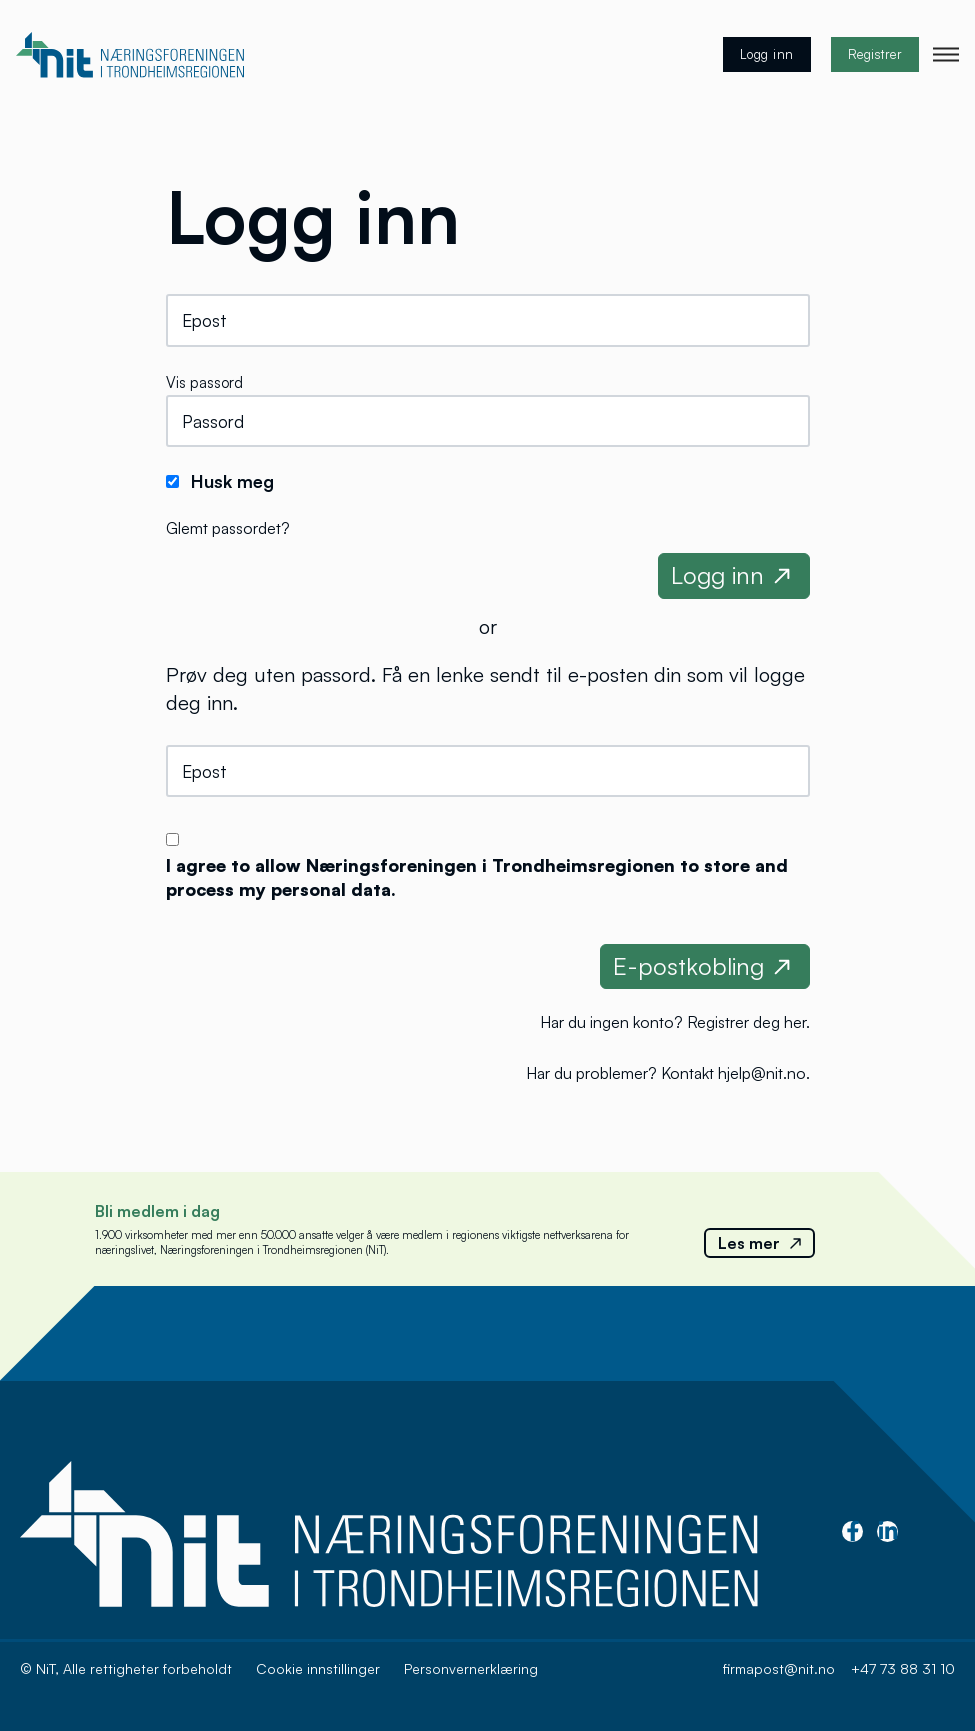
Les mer (759, 1243)
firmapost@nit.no (779, 1668)
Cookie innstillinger (318, 1668)
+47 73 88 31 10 (903, 1668)
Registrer (875, 54)
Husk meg (232, 481)
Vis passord (204, 382)
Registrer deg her (746, 1022)
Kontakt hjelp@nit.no (733, 1073)
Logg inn (767, 54)
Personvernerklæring (471, 1668)
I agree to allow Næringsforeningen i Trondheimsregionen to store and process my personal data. (477, 877)
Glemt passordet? (228, 528)
